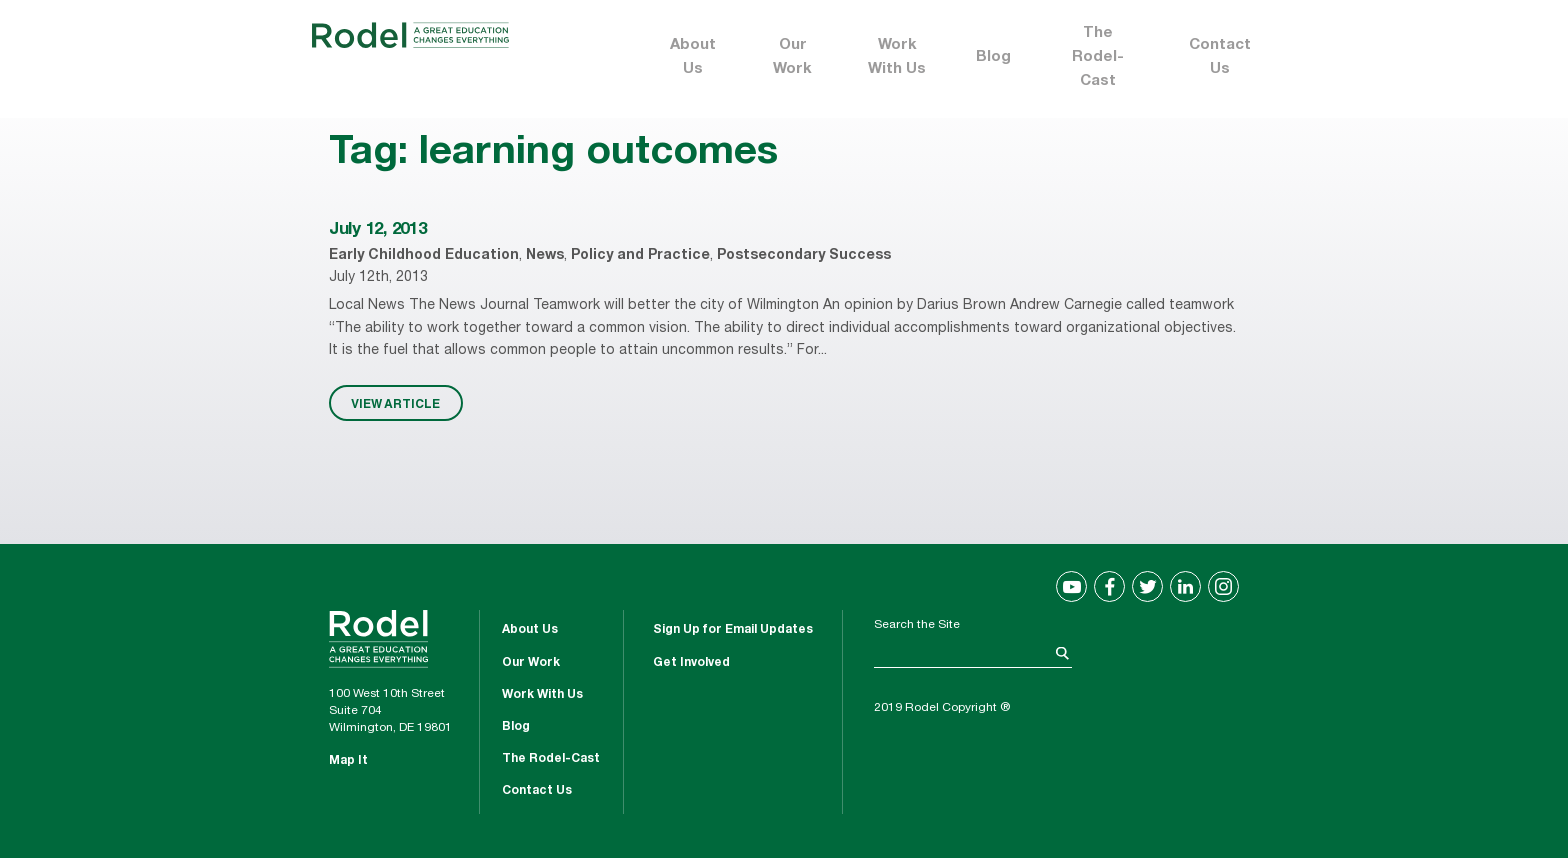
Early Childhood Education (424, 256)
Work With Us (897, 57)
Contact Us (1220, 57)
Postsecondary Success (804, 256)
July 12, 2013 (378, 230)
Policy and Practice (640, 256)
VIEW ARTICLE (395, 403)
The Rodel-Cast (1098, 57)
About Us (693, 57)
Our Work (792, 57)
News (545, 256)
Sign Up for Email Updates (733, 630)
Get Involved (691, 663)
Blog (993, 57)
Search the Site (917, 625)
